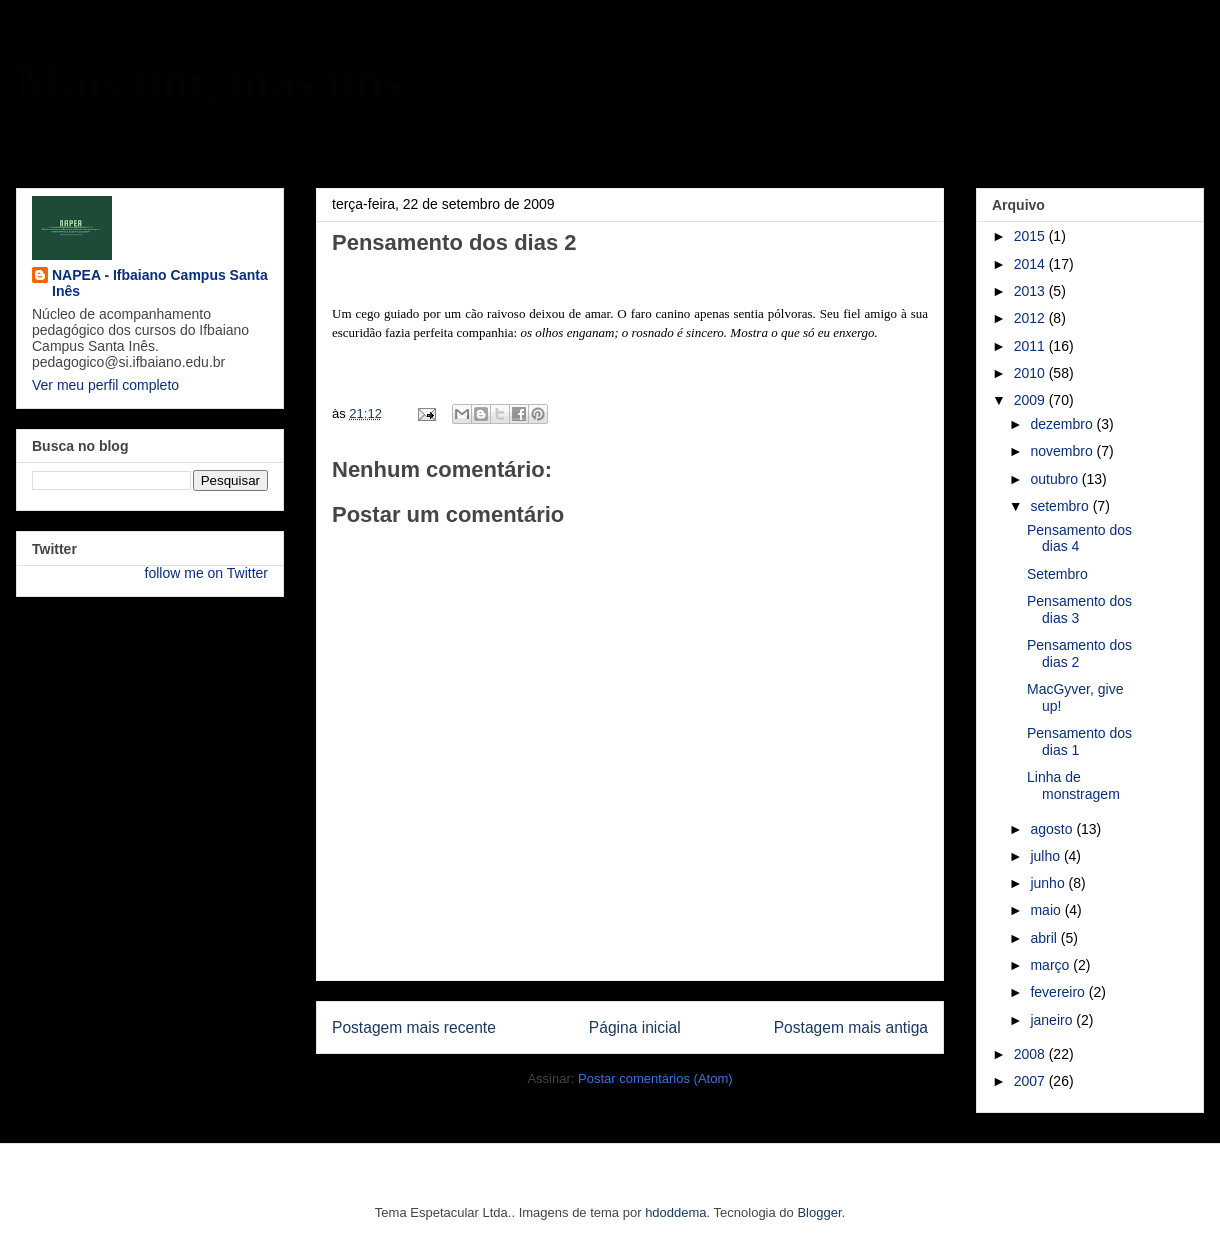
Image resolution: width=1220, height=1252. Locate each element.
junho (1049, 883)
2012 (1031, 318)
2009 (1031, 400)
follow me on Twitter (206, 573)
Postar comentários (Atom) (655, 1078)
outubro (1055, 479)
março (1051, 965)
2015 (1031, 236)
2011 (1031, 346)
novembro (1063, 451)
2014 (1031, 264)
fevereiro (1059, 992)
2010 (1031, 373)
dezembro (1063, 424)
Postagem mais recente (414, 1027)
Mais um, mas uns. (215, 81)
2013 (1031, 291)
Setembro (1057, 574)
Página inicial (635, 1027)
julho (1046, 856)
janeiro (1053, 1020)
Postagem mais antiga (851, 1027)
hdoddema (675, 1212)
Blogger (819, 1212)
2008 (1031, 1054)
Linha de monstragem (1073, 785)
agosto (1053, 829)
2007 (1031, 1081)
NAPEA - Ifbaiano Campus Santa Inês (160, 283)
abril (1045, 938)
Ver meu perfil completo (105, 385)
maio (1047, 910)
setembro (1061, 506)
